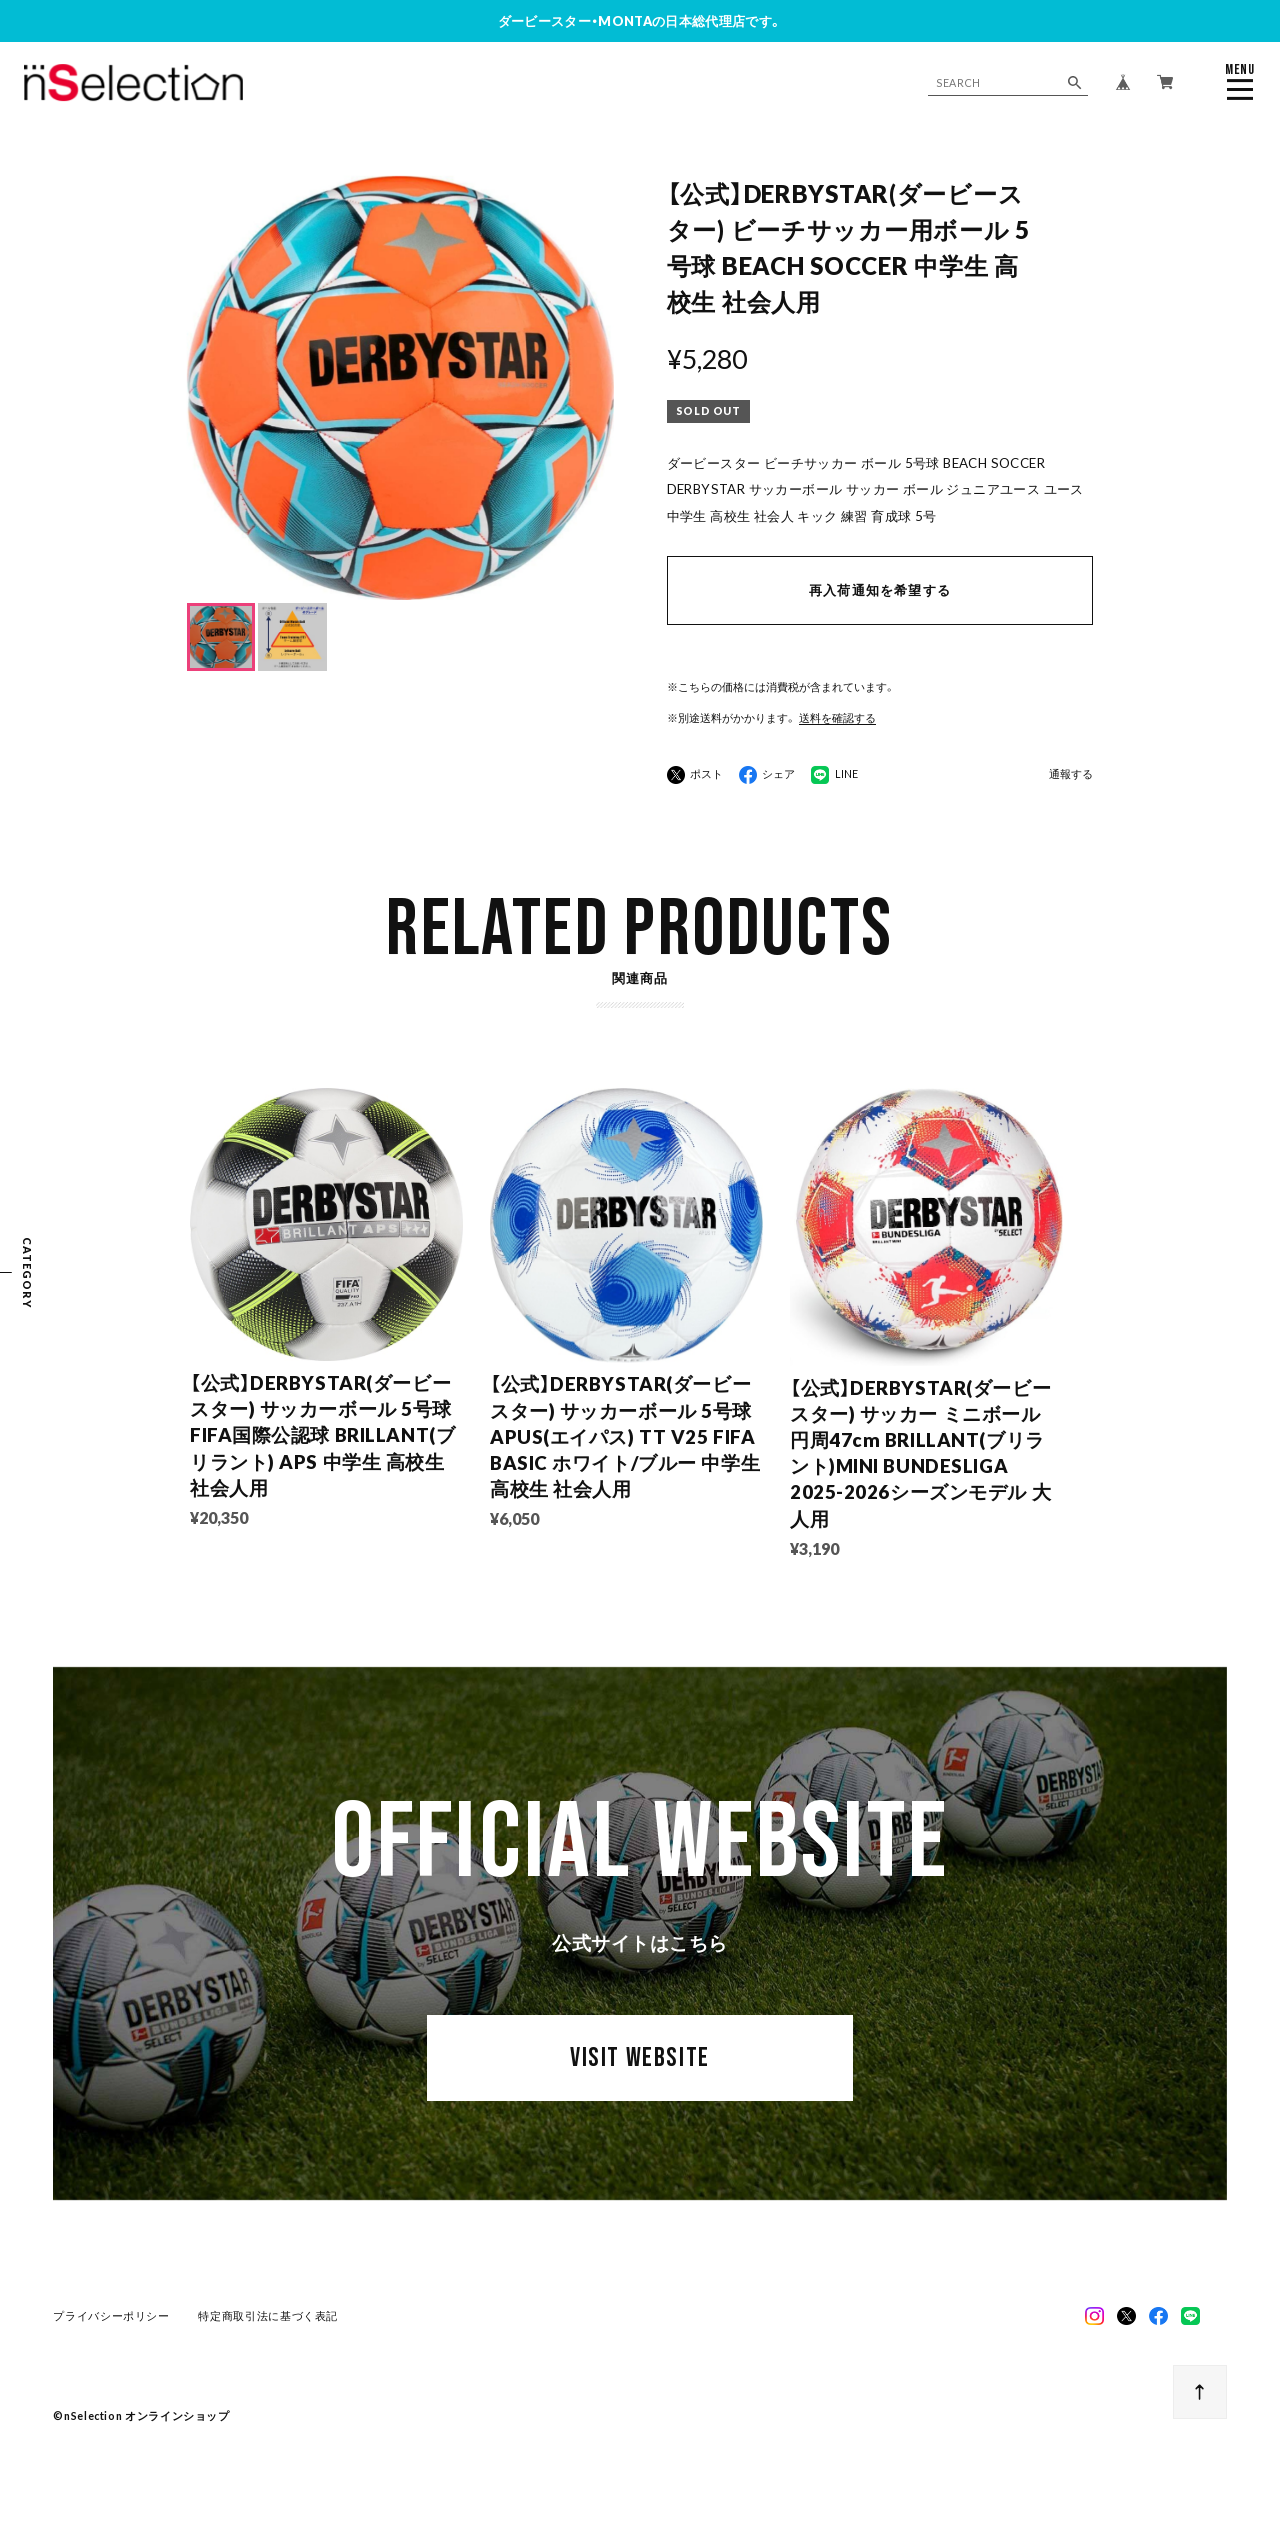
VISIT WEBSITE (640, 2061)
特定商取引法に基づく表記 (268, 2316)
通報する (1071, 774)
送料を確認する (837, 717)
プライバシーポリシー (111, 2316)
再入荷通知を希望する (880, 590)
